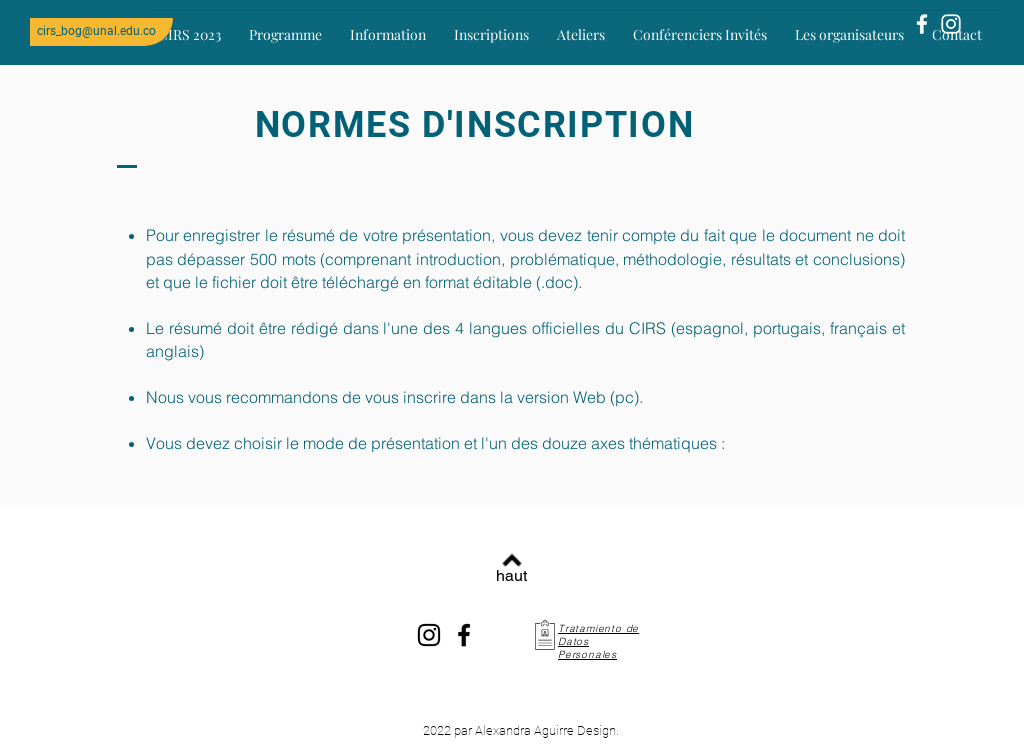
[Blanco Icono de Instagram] (951, 24)
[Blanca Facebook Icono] (922, 24)
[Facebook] (464, 635)
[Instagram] (429, 635)
